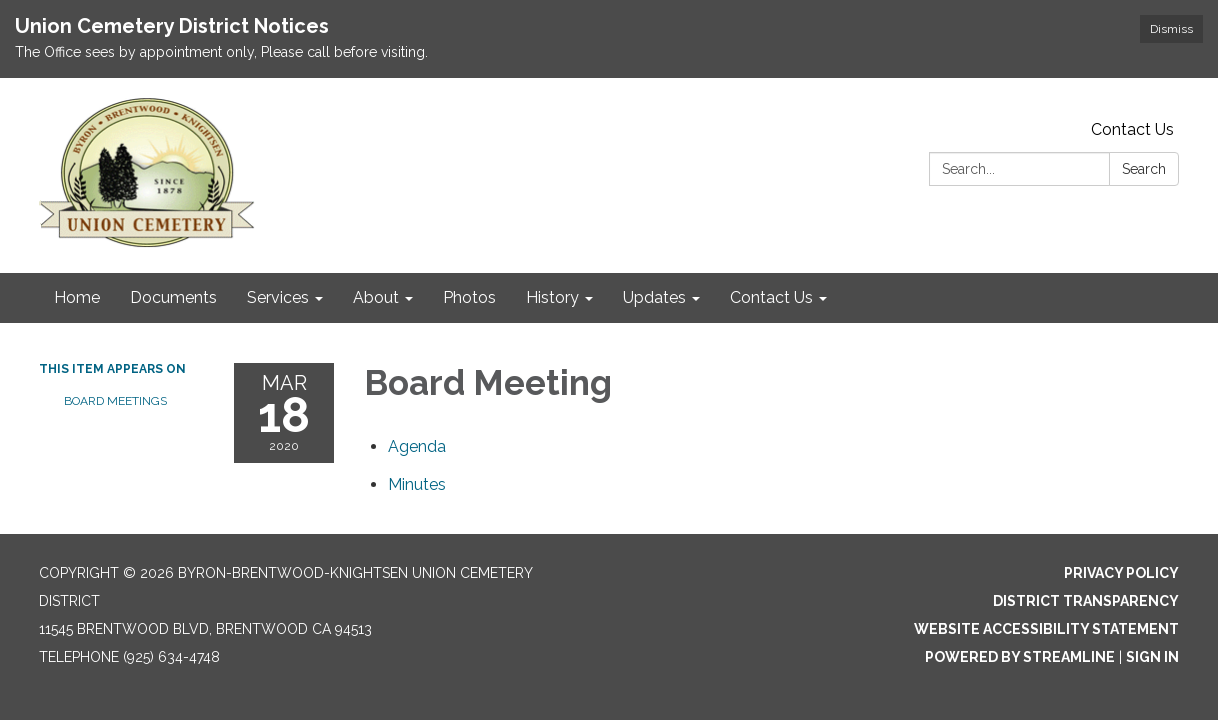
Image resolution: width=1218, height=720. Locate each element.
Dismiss (1171, 29)
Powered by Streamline (1020, 657)
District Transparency (1086, 601)
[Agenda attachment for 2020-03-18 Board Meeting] (417, 446)
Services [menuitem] (278, 297)
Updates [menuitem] (654, 297)
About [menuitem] (376, 297)
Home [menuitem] (77, 297)
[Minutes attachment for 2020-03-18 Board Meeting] (417, 484)
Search (1144, 169)
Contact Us (1132, 129)
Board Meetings (115, 401)
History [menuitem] (552, 297)
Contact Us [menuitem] (771, 297)
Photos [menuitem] (469, 297)
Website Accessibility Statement (1046, 629)
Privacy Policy (1121, 573)
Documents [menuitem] (173, 297)
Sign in (1152, 657)
